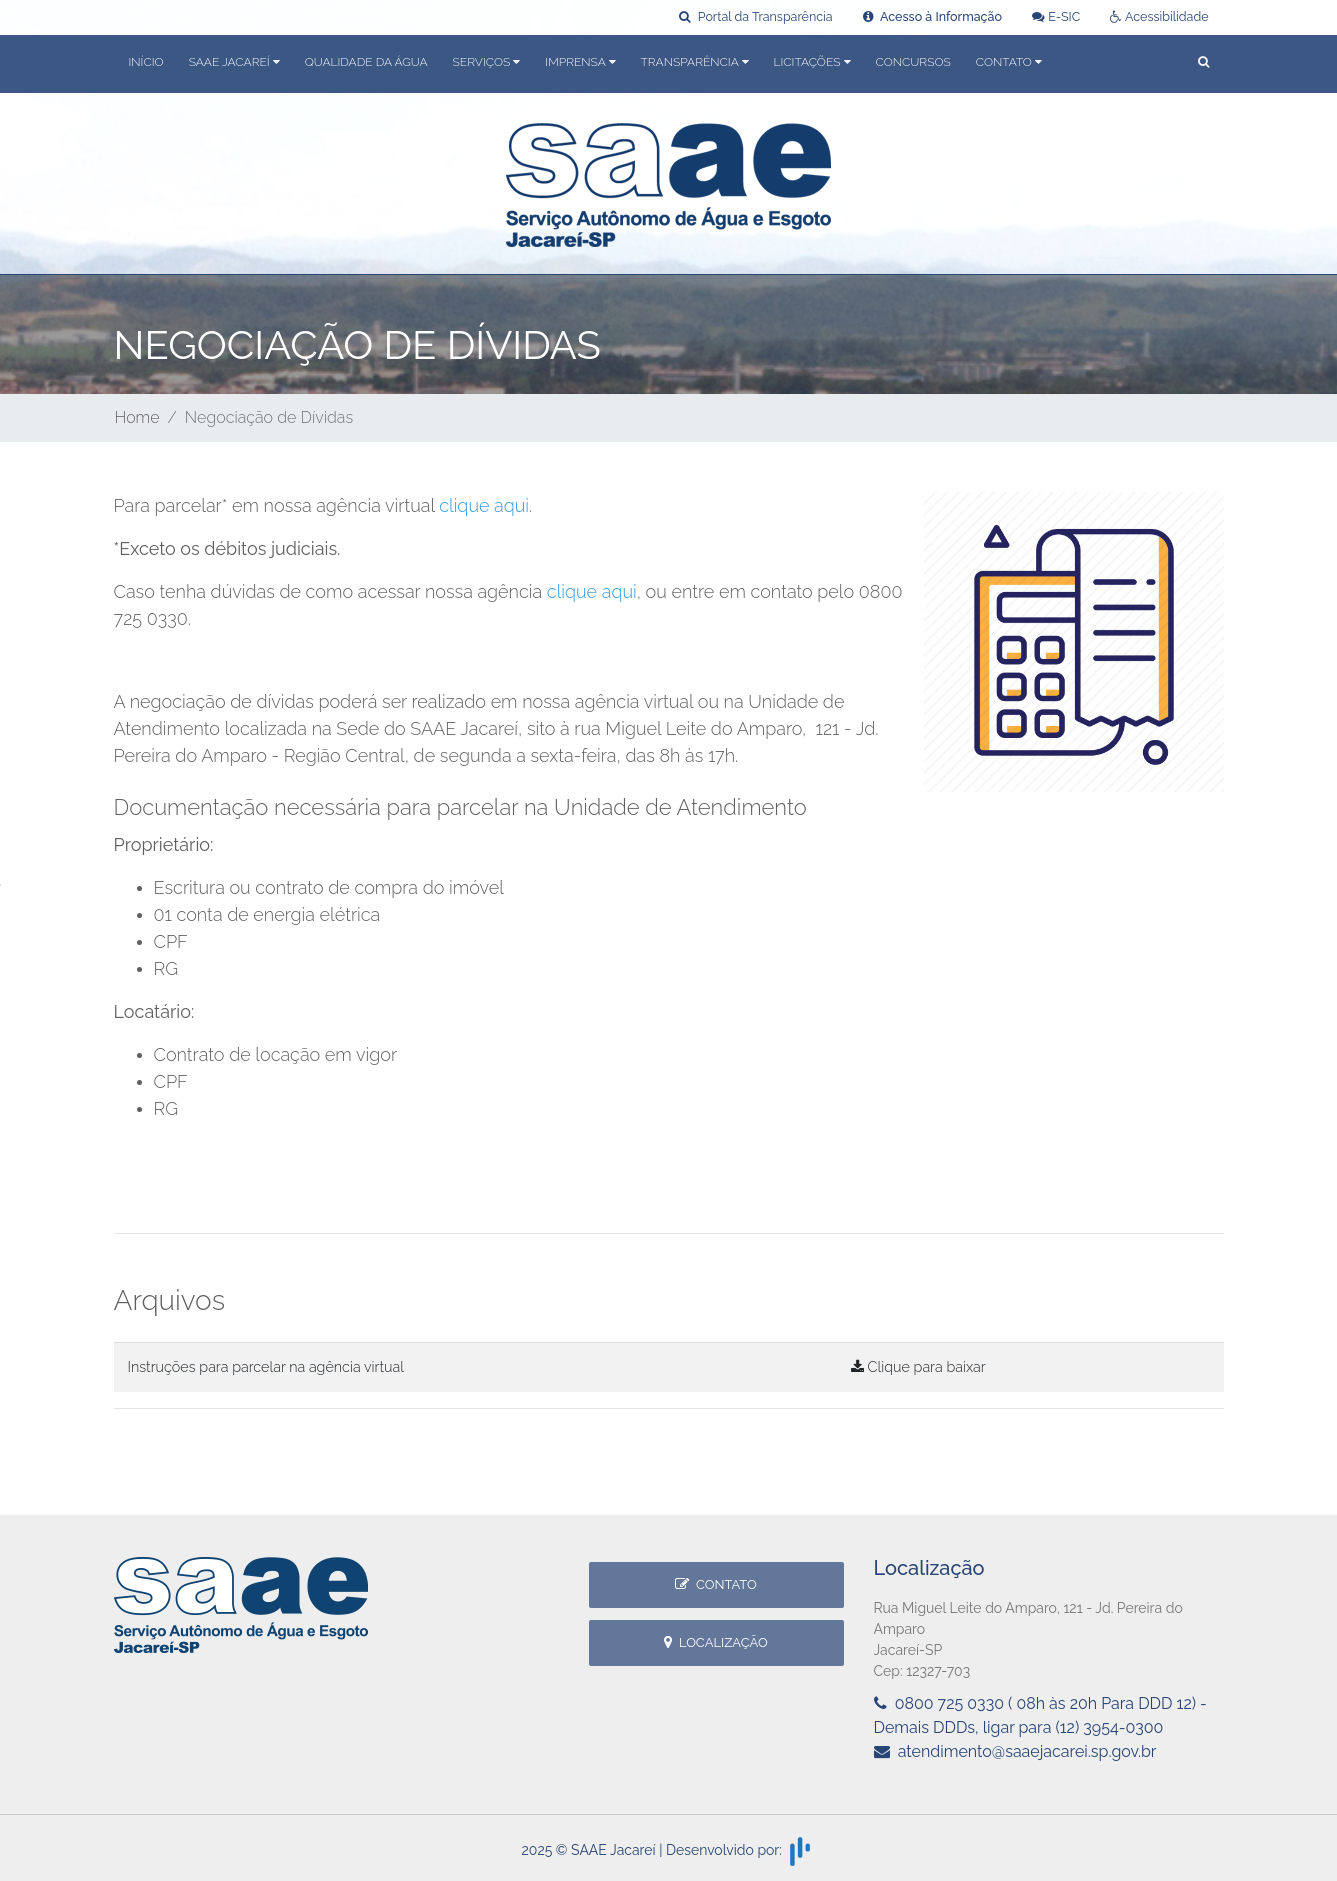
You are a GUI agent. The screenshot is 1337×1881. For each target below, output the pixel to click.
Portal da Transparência (755, 16)
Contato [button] (1009, 62)
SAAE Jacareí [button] (234, 62)
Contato (715, 1584)
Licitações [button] (812, 62)
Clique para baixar (918, 1366)
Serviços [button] (487, 62)
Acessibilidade (1159, 16)
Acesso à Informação (932, 16)
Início (146, 62)
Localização (715, 1642)
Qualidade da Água (366, 62)
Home (137, 417)
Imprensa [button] (580, 62)
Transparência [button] (695, 62)
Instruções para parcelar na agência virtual (266, 1366)
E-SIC (1056, 16)
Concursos (913, 62)
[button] (1203, 63)
